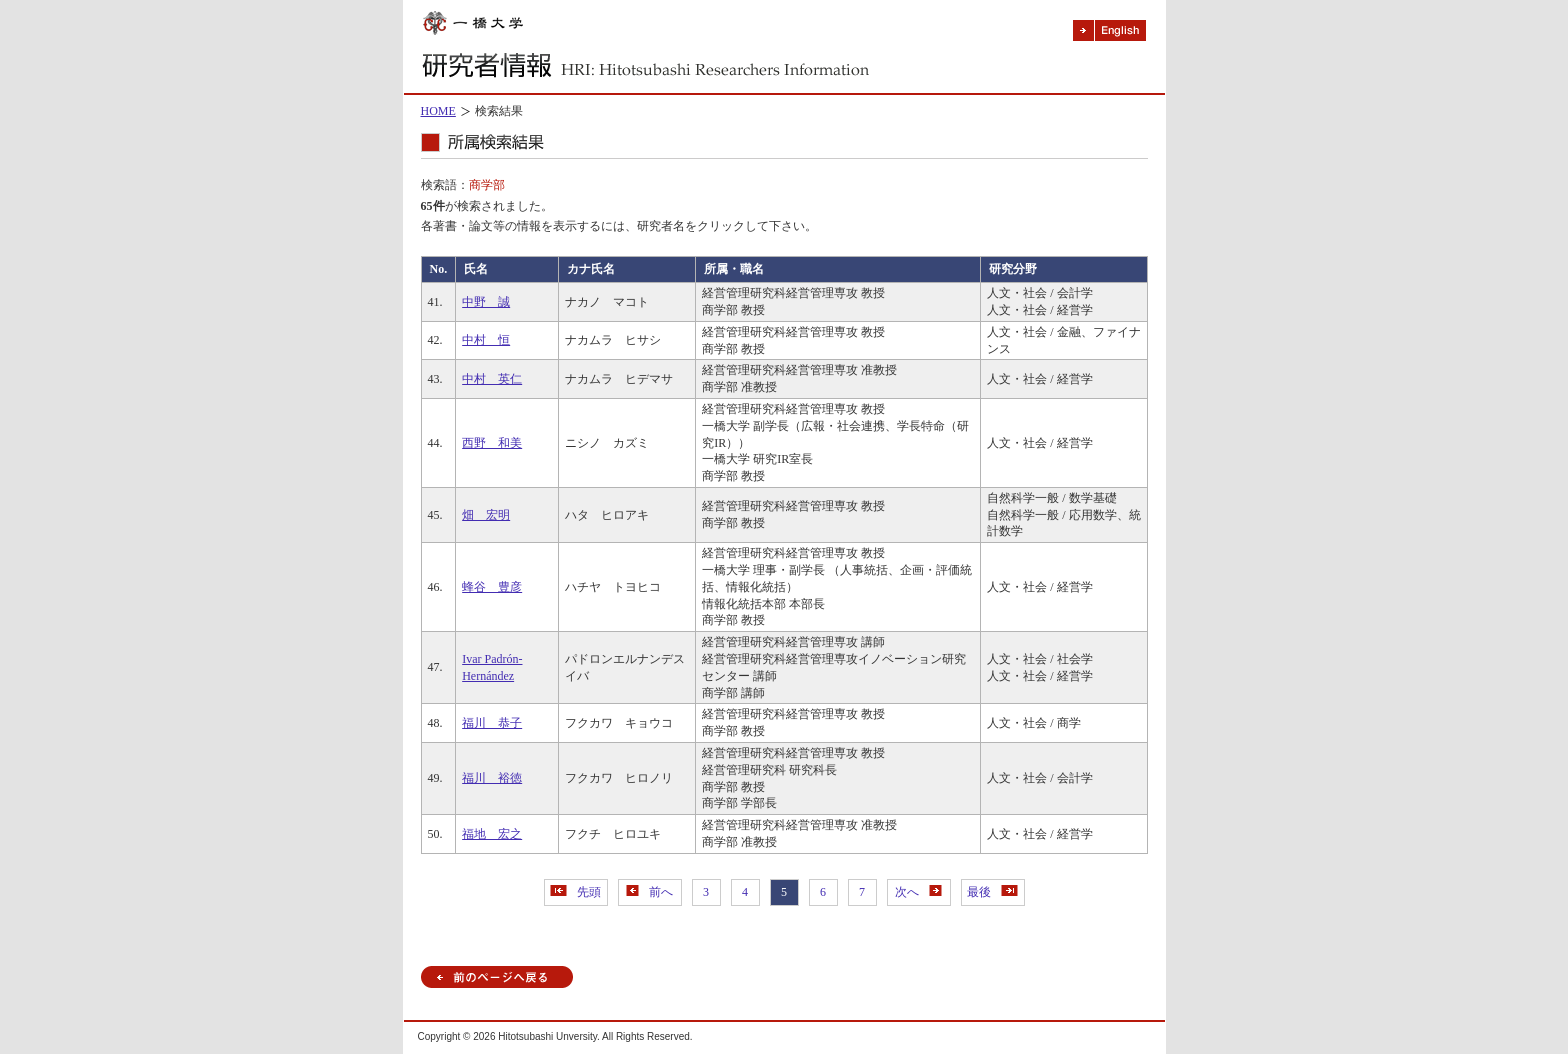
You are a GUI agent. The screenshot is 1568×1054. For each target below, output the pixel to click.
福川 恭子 (492, 723)
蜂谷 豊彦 (492, 587)
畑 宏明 (486, 515)
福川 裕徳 (492, 778)
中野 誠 (486, 302)
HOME (438, 111)
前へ (649, 892)
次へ (918, 892)
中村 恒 (486, 340)
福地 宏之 (492, 834)
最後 (992, 892)
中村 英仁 (492, 379)
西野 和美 (492, 443)
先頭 (575, 892)
